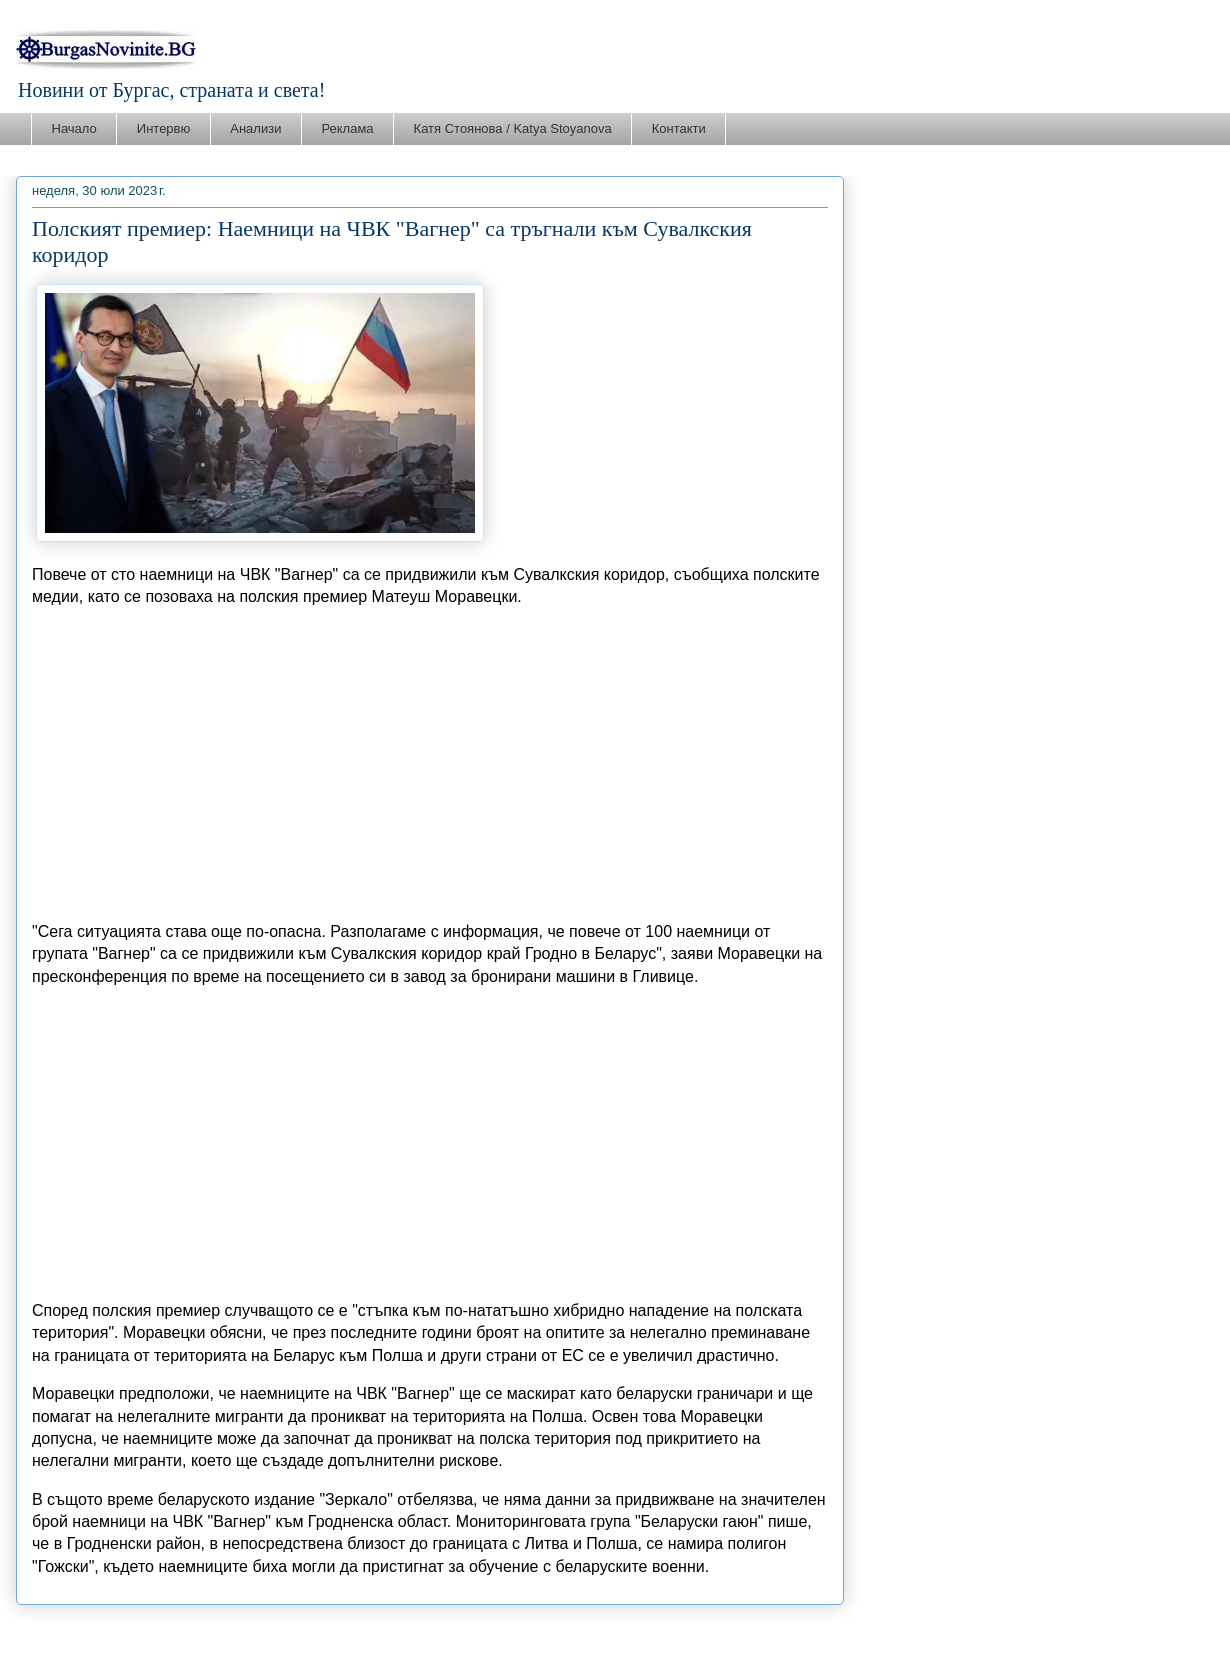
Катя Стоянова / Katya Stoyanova (513, 128)
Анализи (255, 128)
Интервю (163, 128)
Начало (74, 128)
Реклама (347, 128)
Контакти (679, 128)
